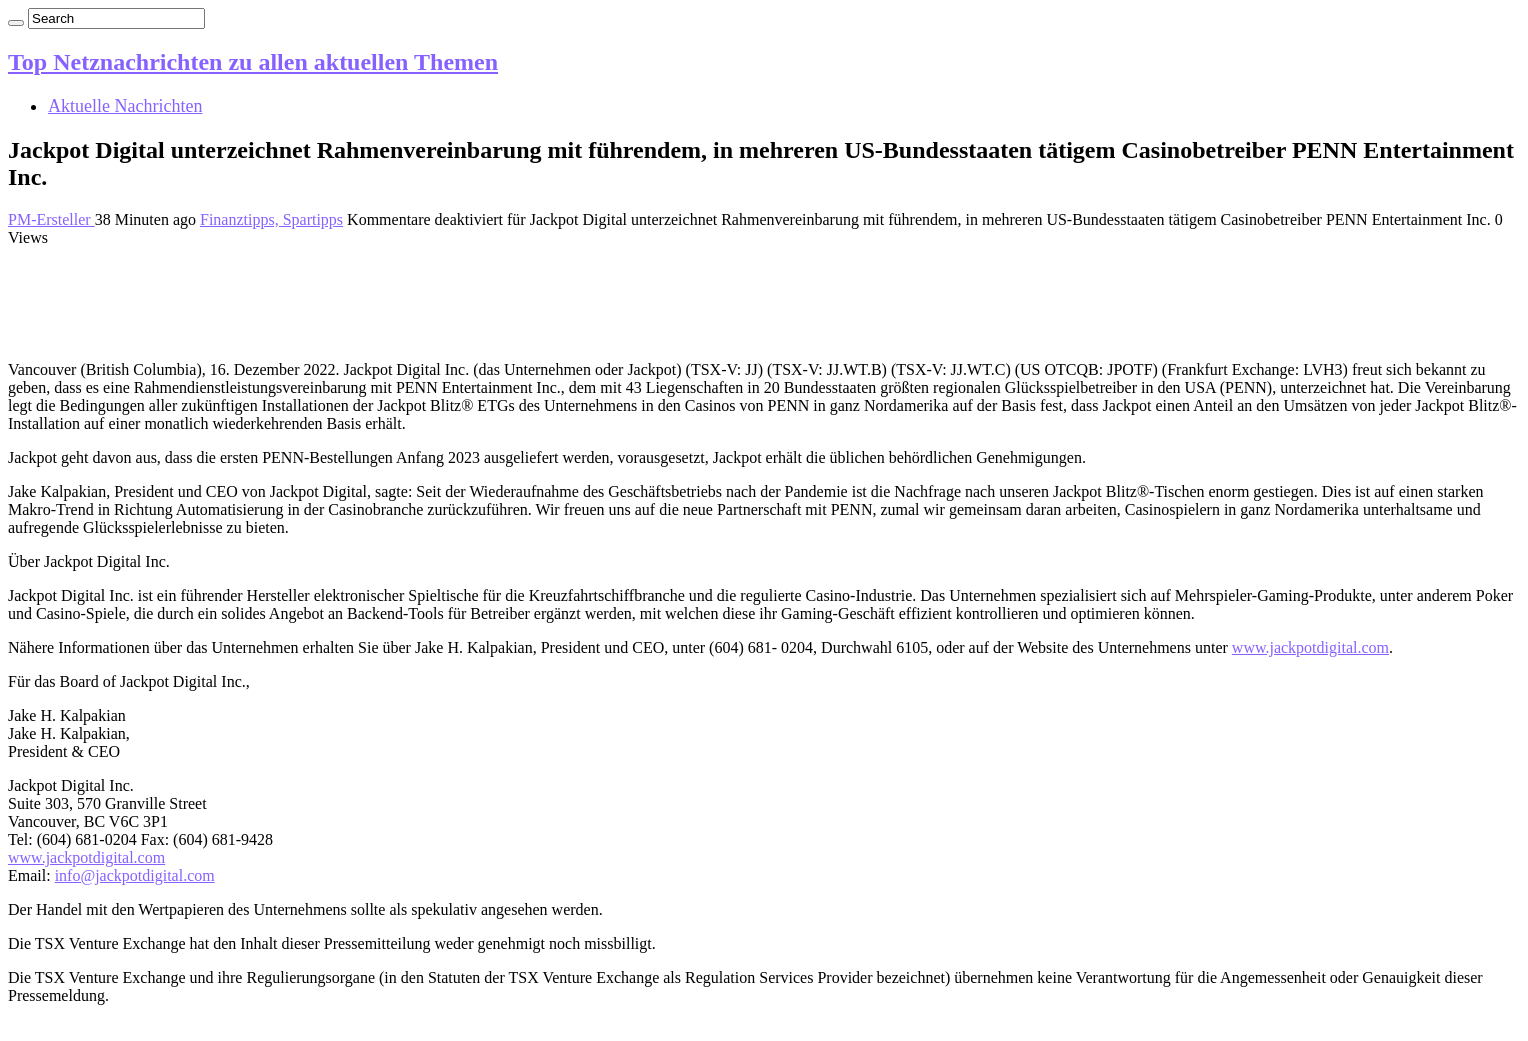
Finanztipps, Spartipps (271, 219)
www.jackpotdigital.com (1310, 647)
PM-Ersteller (51, 219)
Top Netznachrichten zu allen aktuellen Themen (253, 62)
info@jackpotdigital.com (135, 875)
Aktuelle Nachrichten (125, 106)
